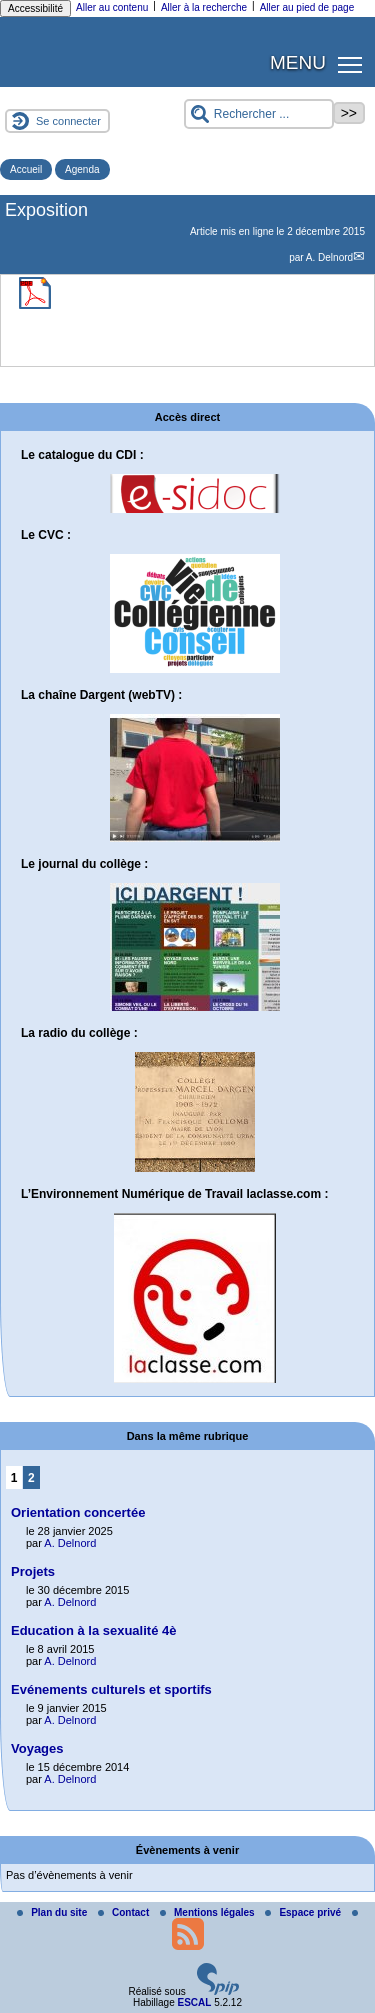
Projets (33, 1571)
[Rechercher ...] (259, 114)
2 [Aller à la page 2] (31, 1478)
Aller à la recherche (204, 7)
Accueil (26, 169)
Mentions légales (208, 1912)
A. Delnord (329, 257)
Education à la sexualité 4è (93, 1630)
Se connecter (68, 121)
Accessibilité (35, 8)
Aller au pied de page (307, 7)
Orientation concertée (78, 1512)
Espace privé (304, 1912)
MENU (298, 62)
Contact (125, 1912)
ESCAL (194, 2002)
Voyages (37, 1748)
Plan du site (53, 1912)
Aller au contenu (112, 7)
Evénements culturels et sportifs (111, 1689)
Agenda (82, 169)
